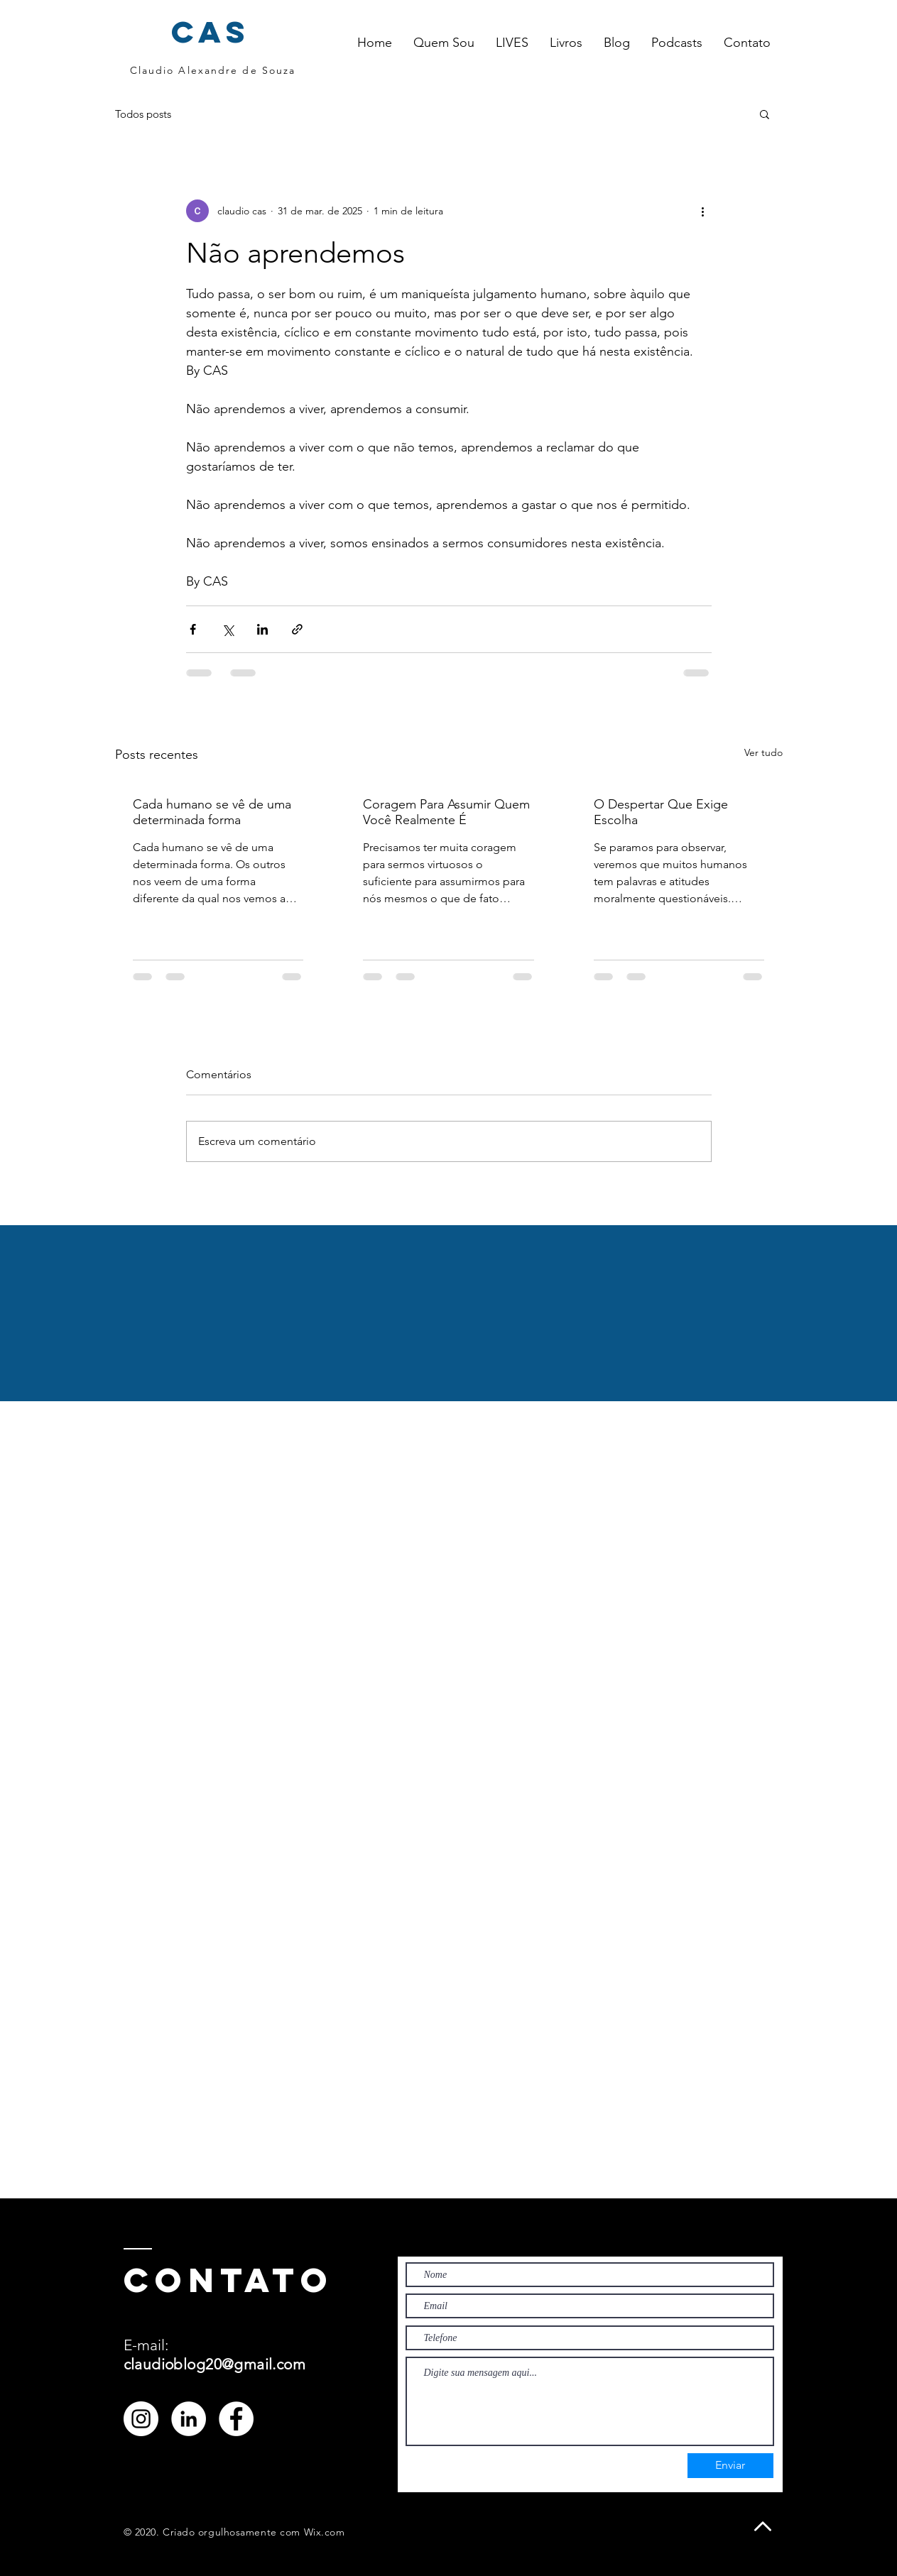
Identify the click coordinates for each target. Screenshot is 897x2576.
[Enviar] (730, 2465)
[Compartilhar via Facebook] (193, 629)
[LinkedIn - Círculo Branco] (188, 2418)
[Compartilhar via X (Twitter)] (227, 629)
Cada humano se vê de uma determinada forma (212, 812)
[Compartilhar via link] (297, 629)
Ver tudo (763, 752)
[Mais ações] (703, 210)
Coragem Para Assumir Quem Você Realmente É (446, 812)
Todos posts (143, 114)
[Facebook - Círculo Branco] (236, 2418)
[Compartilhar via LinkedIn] (262, 629)
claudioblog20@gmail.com (215, 2364)
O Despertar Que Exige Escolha (661, 812)
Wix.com (324, 2532)
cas (211, 31)
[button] (512, 42)
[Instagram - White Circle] (141, 2418)
